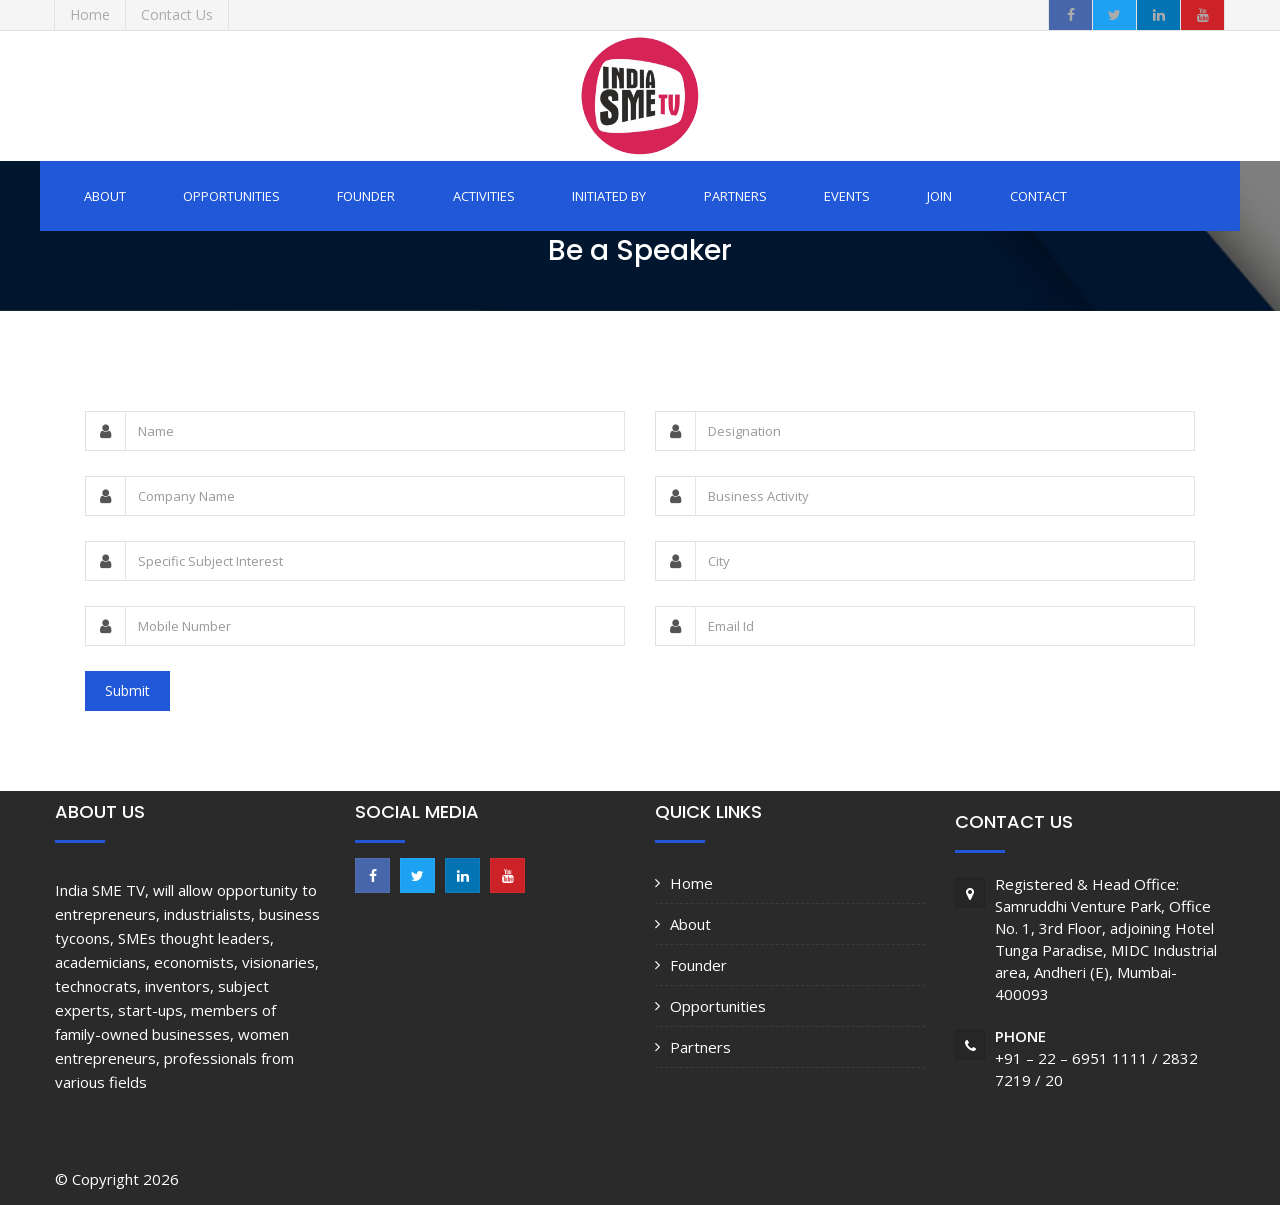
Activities (484, 196)
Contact (1038, 196)
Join (939, 196)
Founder (366, 196)
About (105, 196)
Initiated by (609, 196)
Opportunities (231, 196)
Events (847, 196)
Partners (735, 196)
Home (691, 883)
